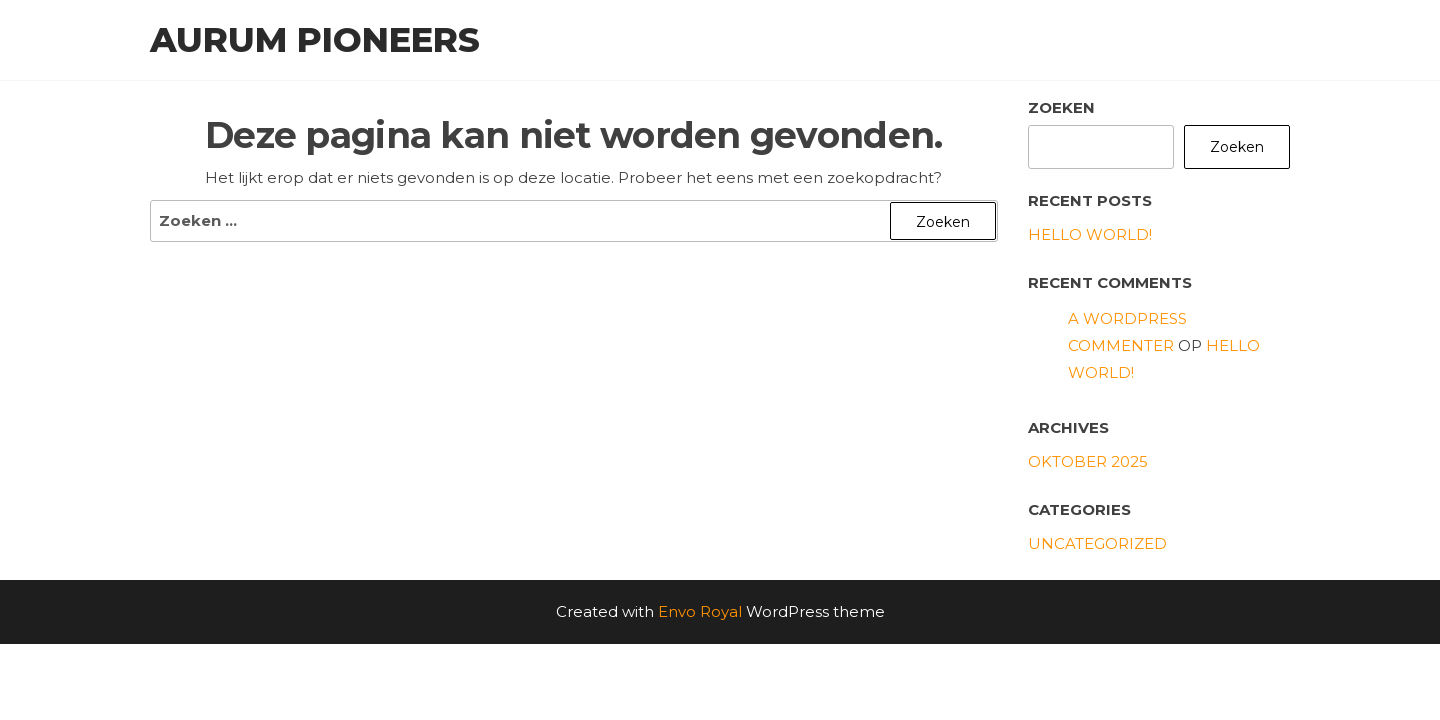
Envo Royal (700, 611)
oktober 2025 (1088, 461)
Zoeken (1061, 107)
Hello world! (1090, 234)
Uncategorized (1097, 543)
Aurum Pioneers (315, 40)
